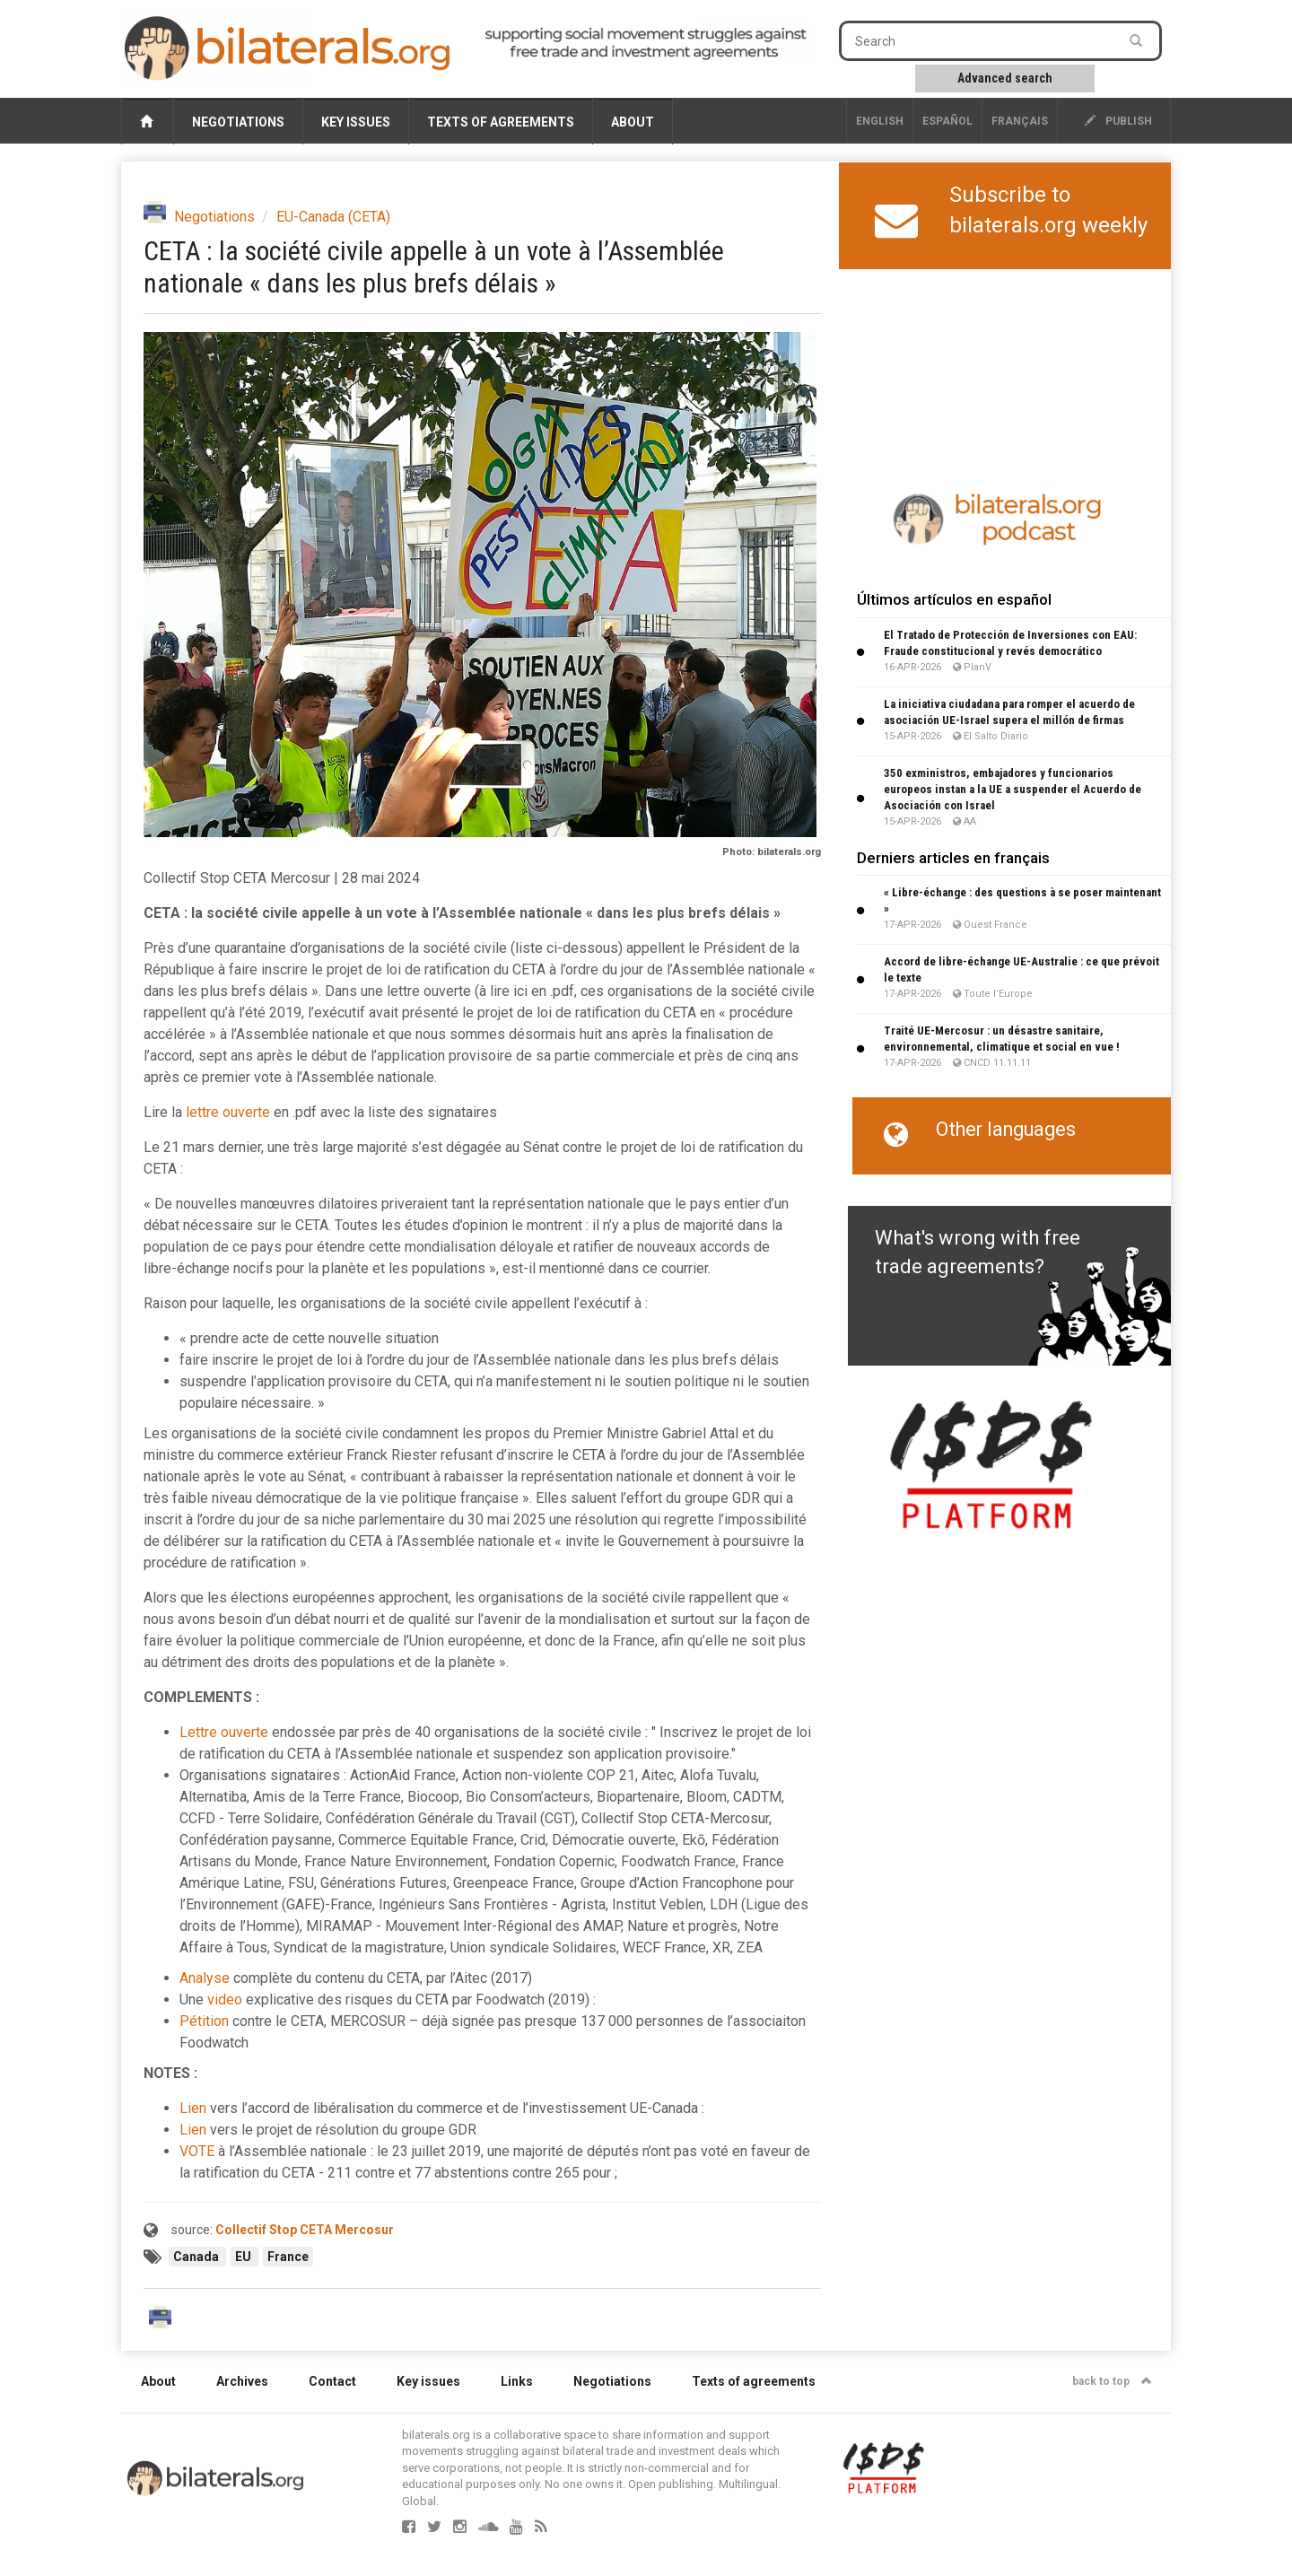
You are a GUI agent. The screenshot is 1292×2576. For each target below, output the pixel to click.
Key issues (355, 122)
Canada (197, 2256)
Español (947, 121)
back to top (1112, 2381)
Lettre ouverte (223, 1732)
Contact (332, 2381)
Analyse (204, 1978)
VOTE (196, 2151)
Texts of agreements (500, 122)
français (1019, 121)
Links (517, 2381)
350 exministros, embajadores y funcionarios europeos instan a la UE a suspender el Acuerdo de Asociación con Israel (1012, 789)
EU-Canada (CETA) (333, 216)
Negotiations (238, 122)
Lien (192, 2108)
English (880, 121)
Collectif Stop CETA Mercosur (304, 2229)
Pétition (204, 2021)
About (632, 122)
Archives (242, 2381)
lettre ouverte (228, 1112)
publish (1118, 121)
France (288, 2256)
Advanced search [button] (1004, 78)
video (224, 1999)
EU (244, 2256)
